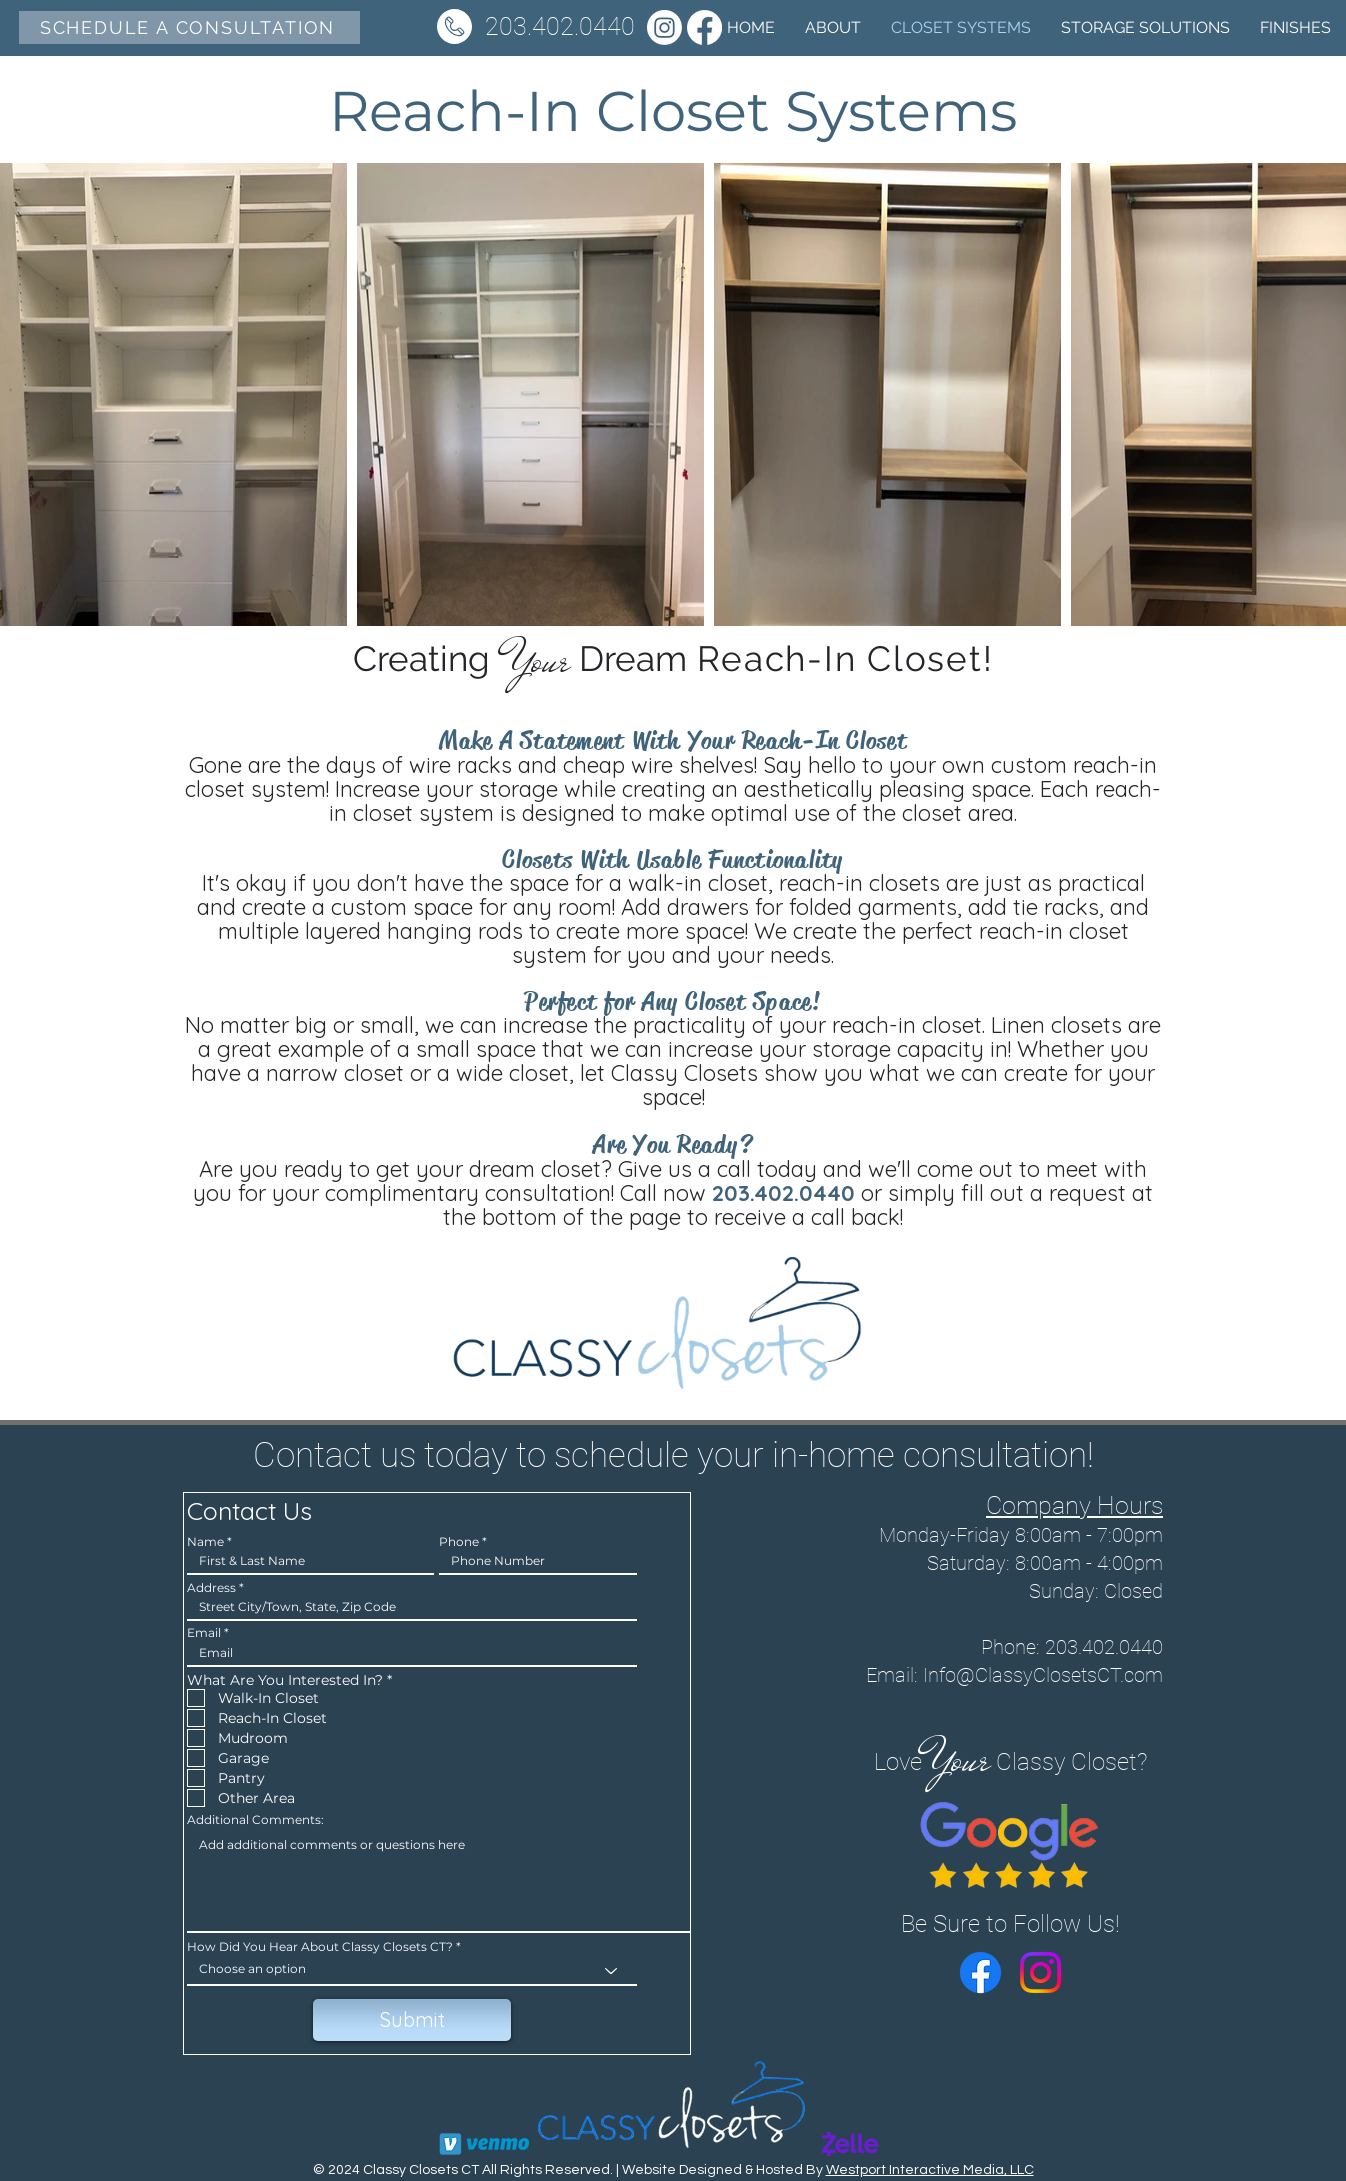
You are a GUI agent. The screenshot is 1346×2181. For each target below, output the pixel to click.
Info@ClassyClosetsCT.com (1043, 1675)
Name (205, 1542)
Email (204, 1633)
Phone (459, 1542)
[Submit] (412, 2020)
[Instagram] (664, 27)
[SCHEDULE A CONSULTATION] (189, 27)
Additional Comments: (255, 1820)
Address (211, 1588)
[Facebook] (980, 1972)
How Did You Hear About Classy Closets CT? (320, 1947)
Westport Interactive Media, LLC (930, 2170)
